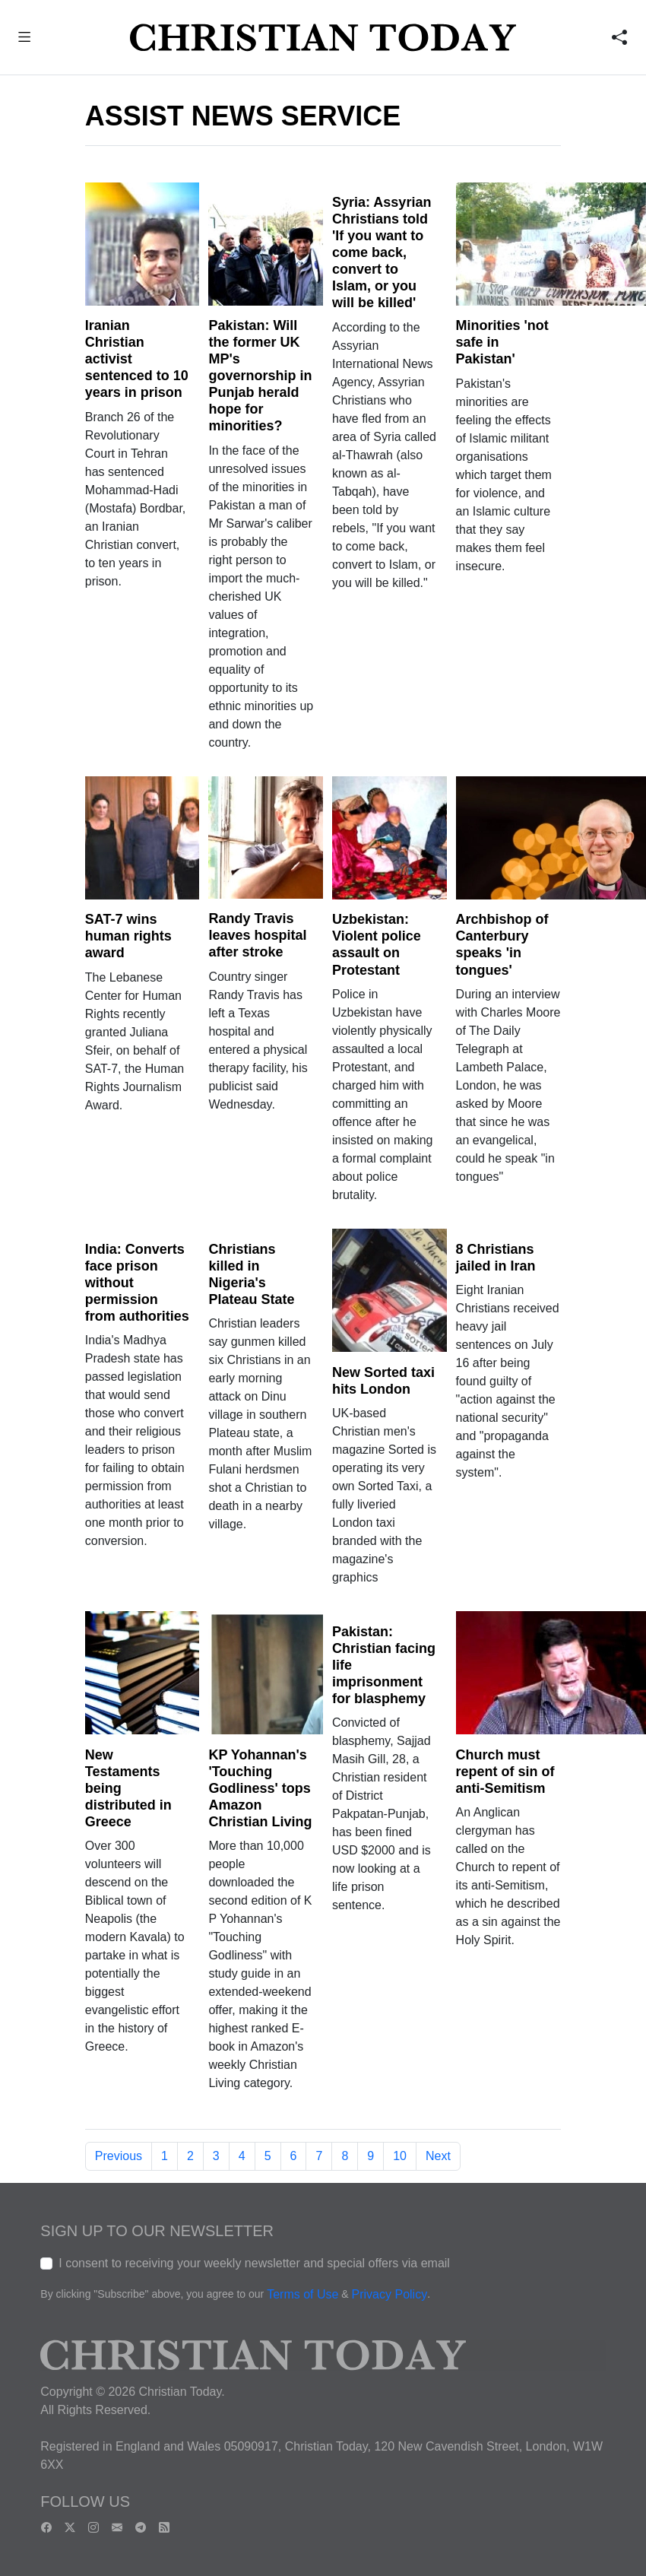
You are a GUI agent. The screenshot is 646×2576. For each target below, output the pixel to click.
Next (438, 2155)
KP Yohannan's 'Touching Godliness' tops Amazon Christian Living (260, 1788)
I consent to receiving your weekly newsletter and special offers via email (254, 2263)
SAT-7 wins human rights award (128, 936)
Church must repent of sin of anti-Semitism (505, 1771)
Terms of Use (302, 2295)
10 (400, 2155)
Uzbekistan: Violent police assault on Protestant (376, 944)
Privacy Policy (390, 2295)
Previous (118, 2155)
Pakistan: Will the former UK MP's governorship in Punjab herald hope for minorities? (260, 375)
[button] (24, 39)
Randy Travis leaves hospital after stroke (257, 935)
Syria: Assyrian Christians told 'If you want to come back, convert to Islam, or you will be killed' (381, 252)
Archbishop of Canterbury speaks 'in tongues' (502, 944)
